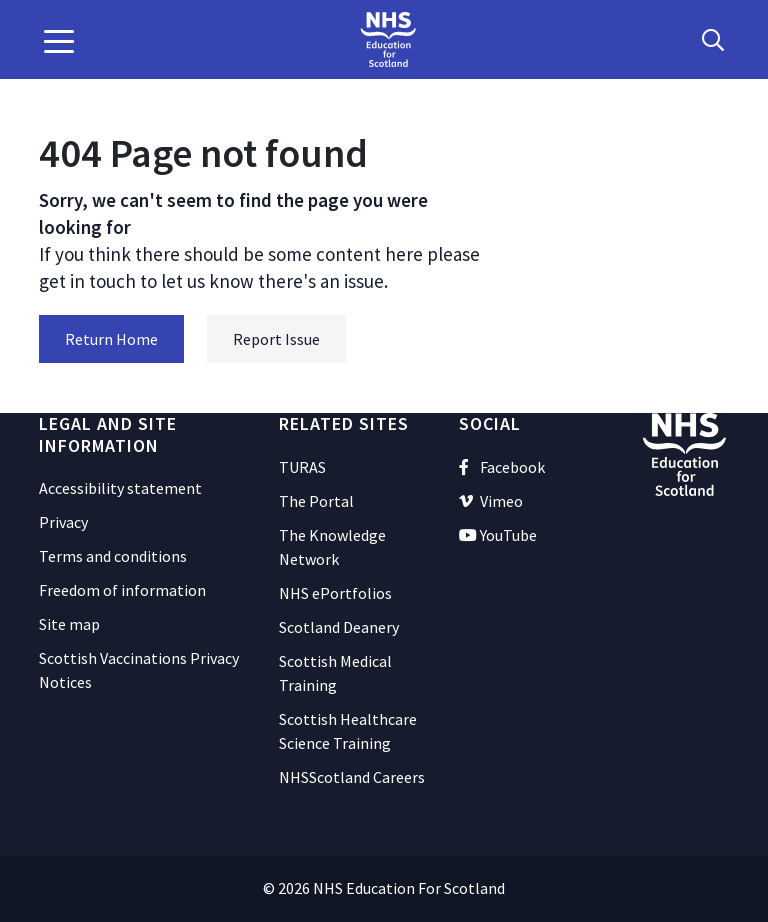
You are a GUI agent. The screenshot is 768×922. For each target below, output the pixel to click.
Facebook (502, 467)
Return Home (111, 339)
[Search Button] (713, 40)
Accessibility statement (120, 488)
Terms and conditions (113, 556)
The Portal (316, 501)
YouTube (498, 535)
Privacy (63, 522)
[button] (59, 40)
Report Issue (276, 339)
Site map (69, 624)
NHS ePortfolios (335, 593)
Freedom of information (122, 590)
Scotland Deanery (339, 627)
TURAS (302, 467)
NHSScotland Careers (352, 777)
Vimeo (491, 501)
